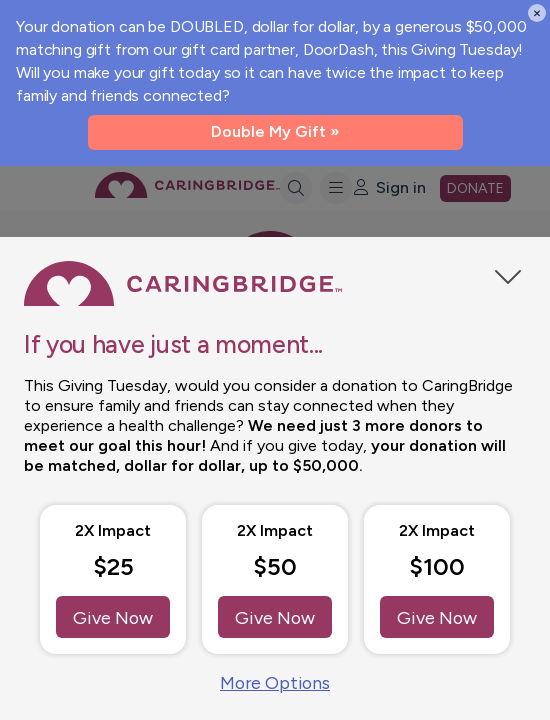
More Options (275, 682)
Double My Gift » (275, 131)
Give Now (113, 616)
